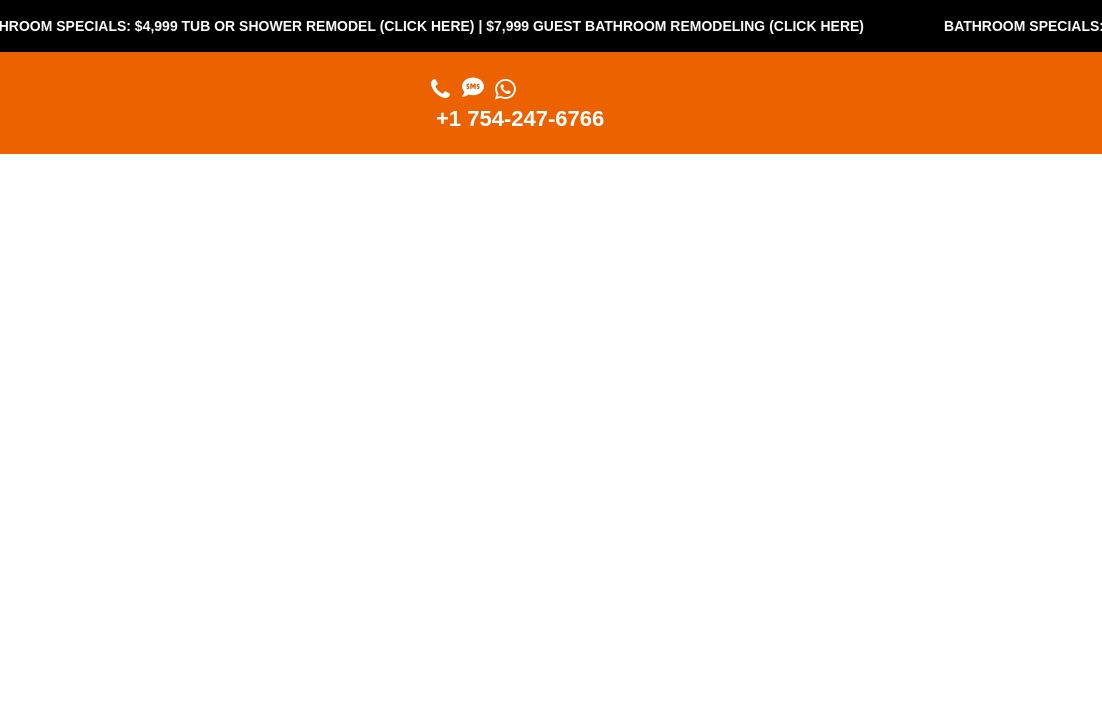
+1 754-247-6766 (520, 118)
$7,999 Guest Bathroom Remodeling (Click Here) (683, 26)
